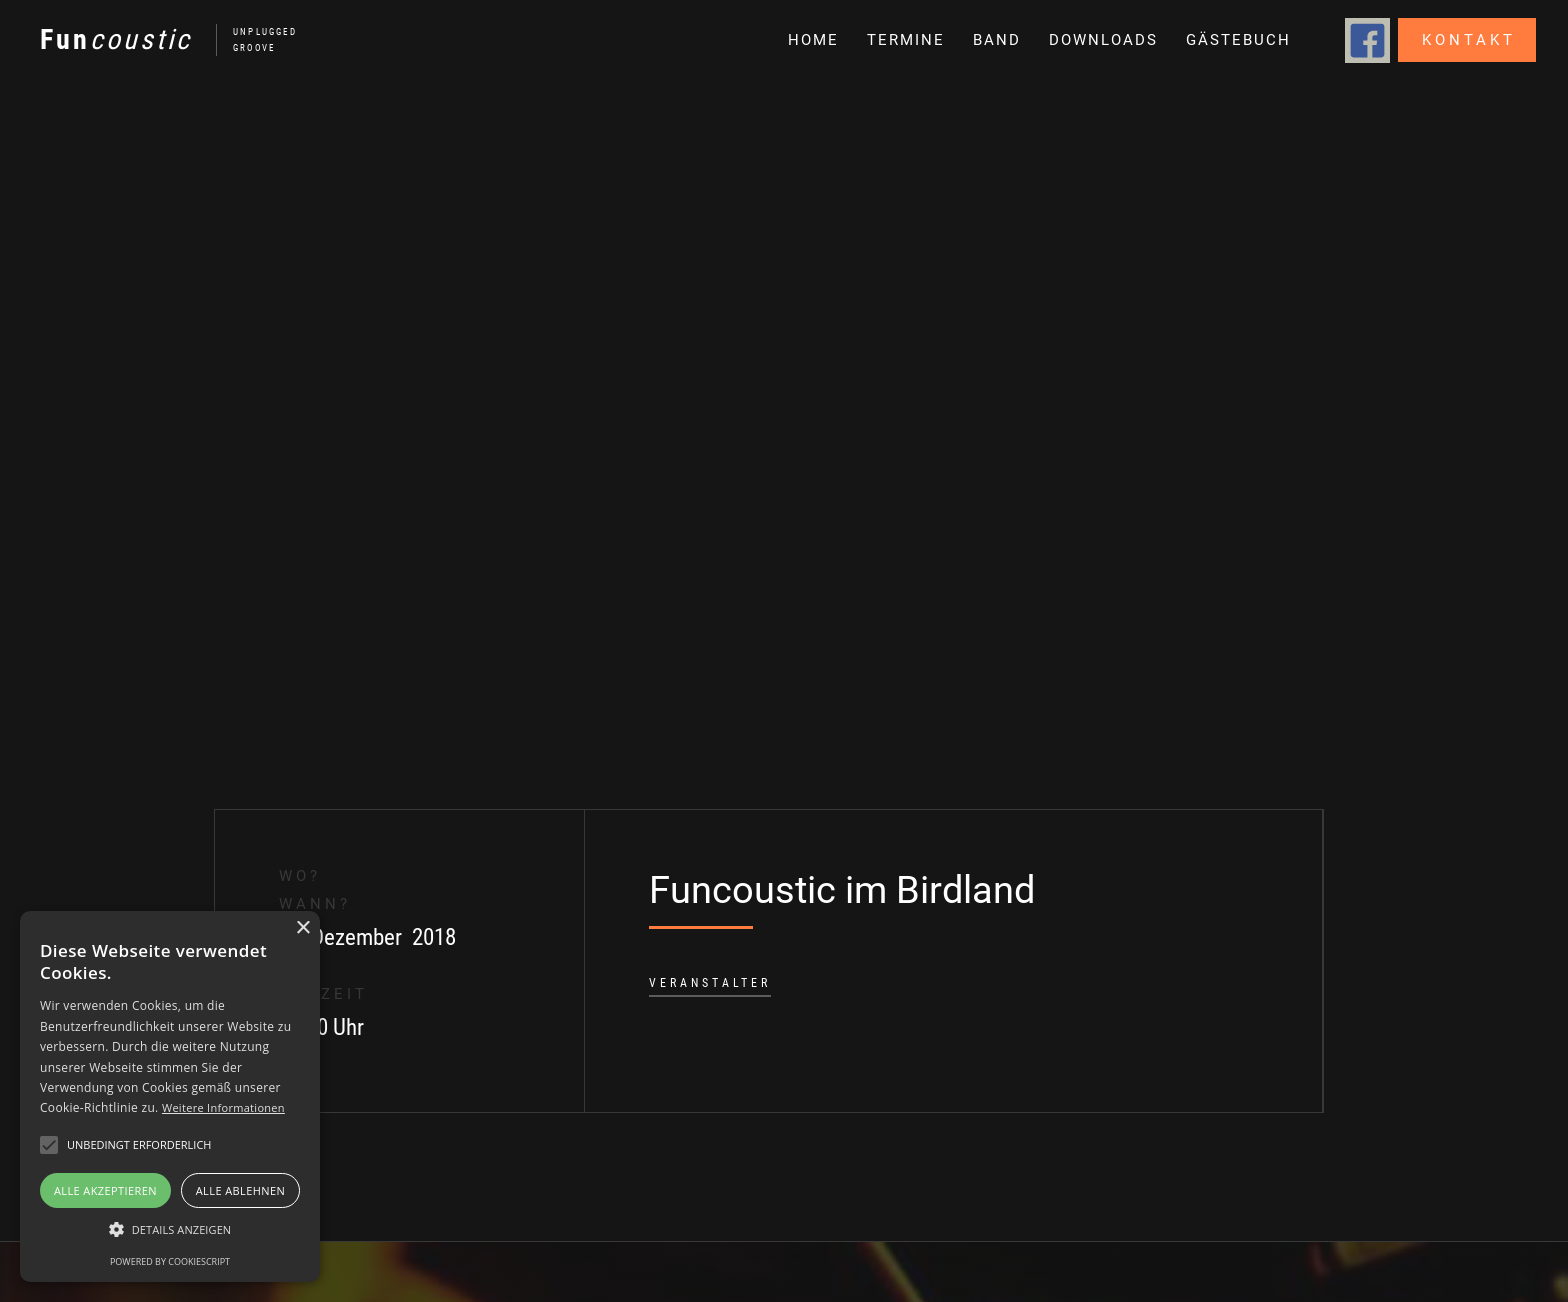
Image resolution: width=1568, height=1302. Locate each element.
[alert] (170, 1096)
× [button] (302, 928)
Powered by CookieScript (170, 1261)
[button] (995, 40)
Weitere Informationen (223, 1107)
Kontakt (1469, 40)
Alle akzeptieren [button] (105, 1190)
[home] (158, 40)
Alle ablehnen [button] (240, 1190)
